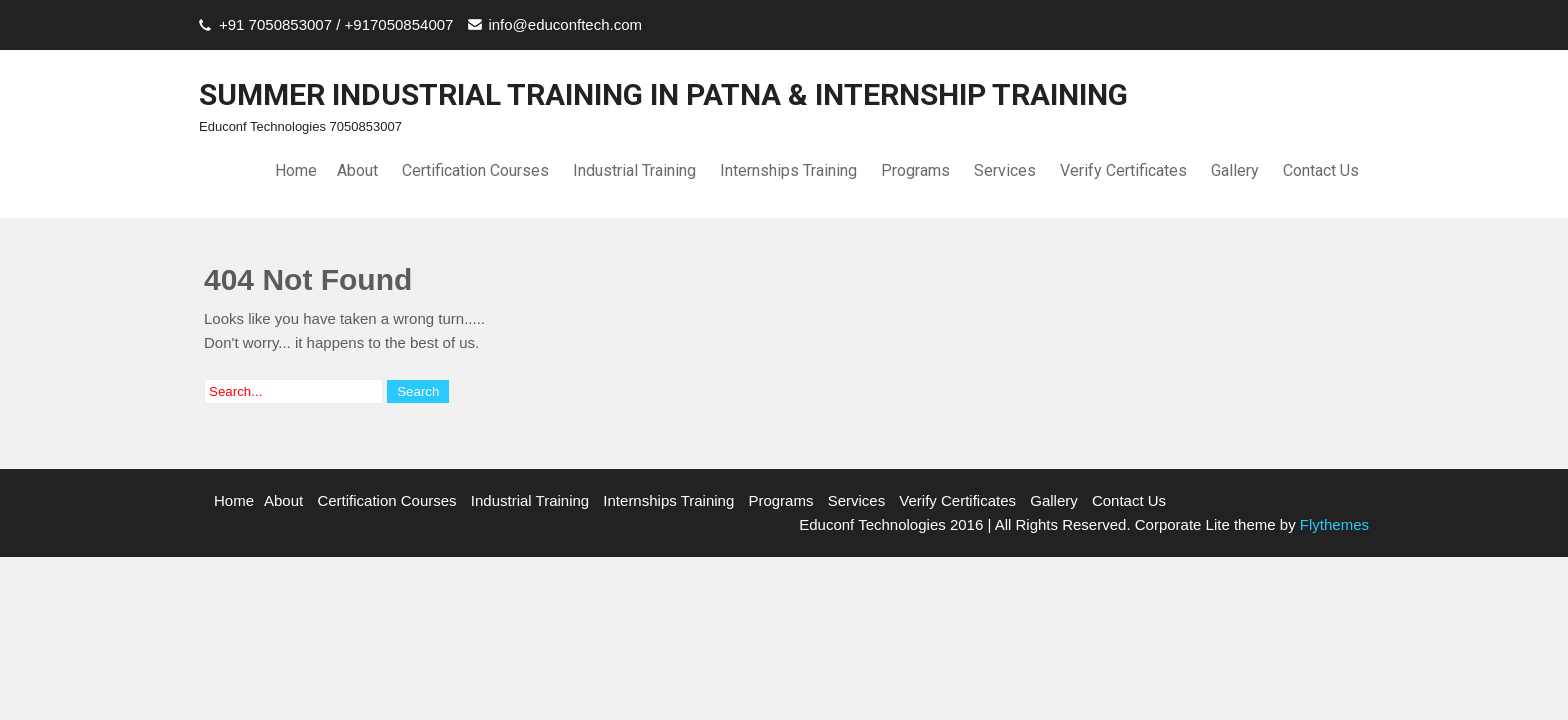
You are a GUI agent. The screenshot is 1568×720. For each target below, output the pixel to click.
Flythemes (1332, 524)
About (357, 170)
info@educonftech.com (565, 24)
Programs (915, 170)
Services (1005, 170)
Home (296, 170)
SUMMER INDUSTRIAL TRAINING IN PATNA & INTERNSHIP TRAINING (663, 94)
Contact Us (1321, 170)
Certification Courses (475, 170)
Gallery (1235, 170)
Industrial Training (634, 170)
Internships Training (788, 170)
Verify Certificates (1123, 170)
